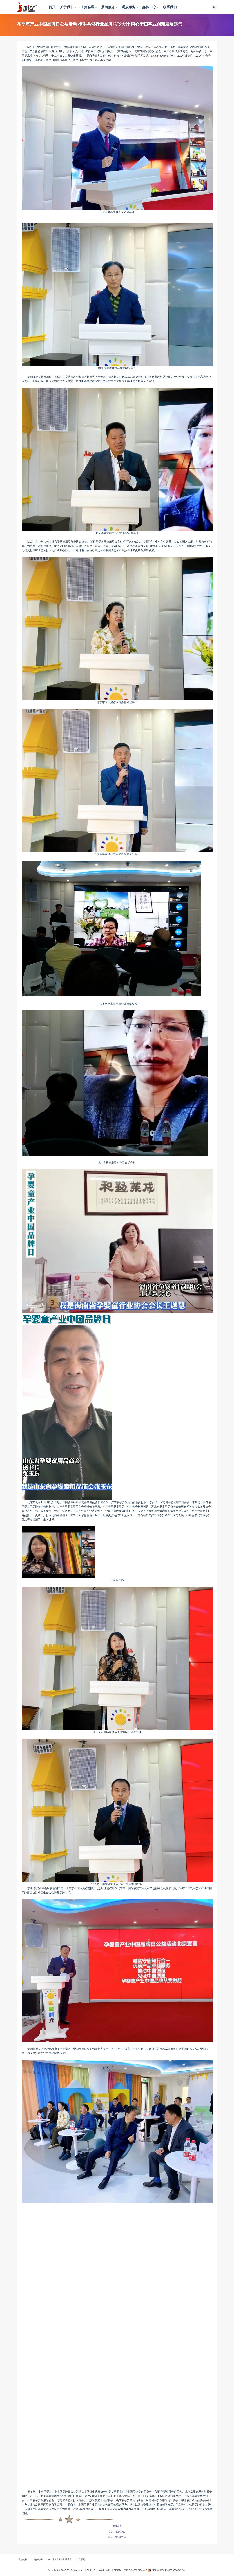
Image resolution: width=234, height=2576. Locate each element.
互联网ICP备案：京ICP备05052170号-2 (126, 2570)
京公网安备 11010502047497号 (168, 2570)
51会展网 (80, 2559)
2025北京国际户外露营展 (59, 2559)
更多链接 (38, 2559)
